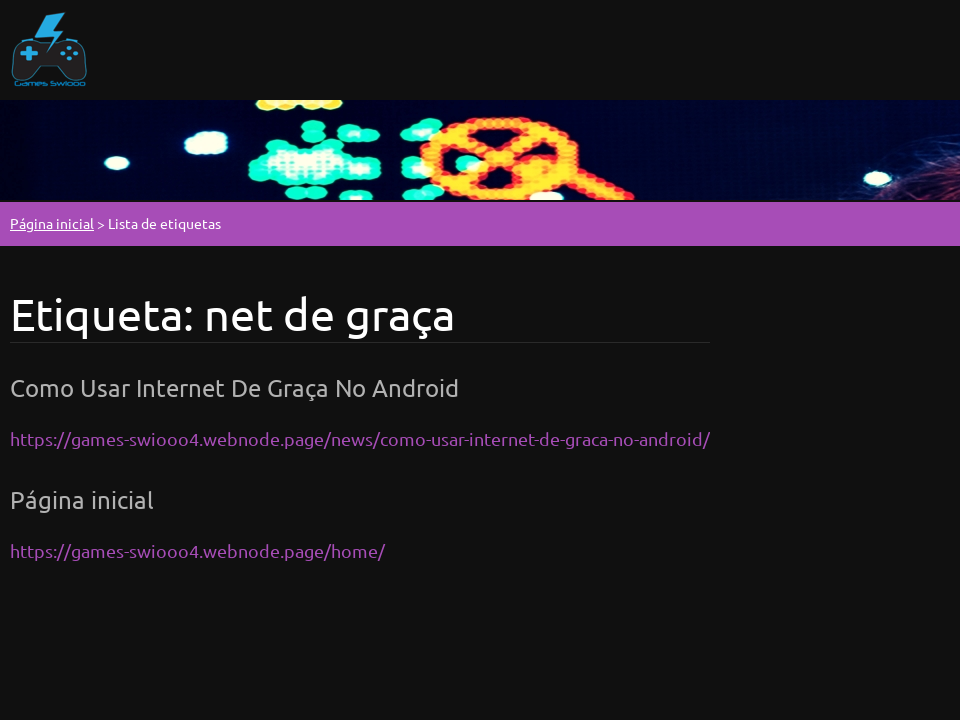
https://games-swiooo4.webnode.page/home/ (197, 550)
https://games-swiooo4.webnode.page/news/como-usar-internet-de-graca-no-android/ (360, 438)
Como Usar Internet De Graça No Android (234, 387)
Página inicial (52, 223)
